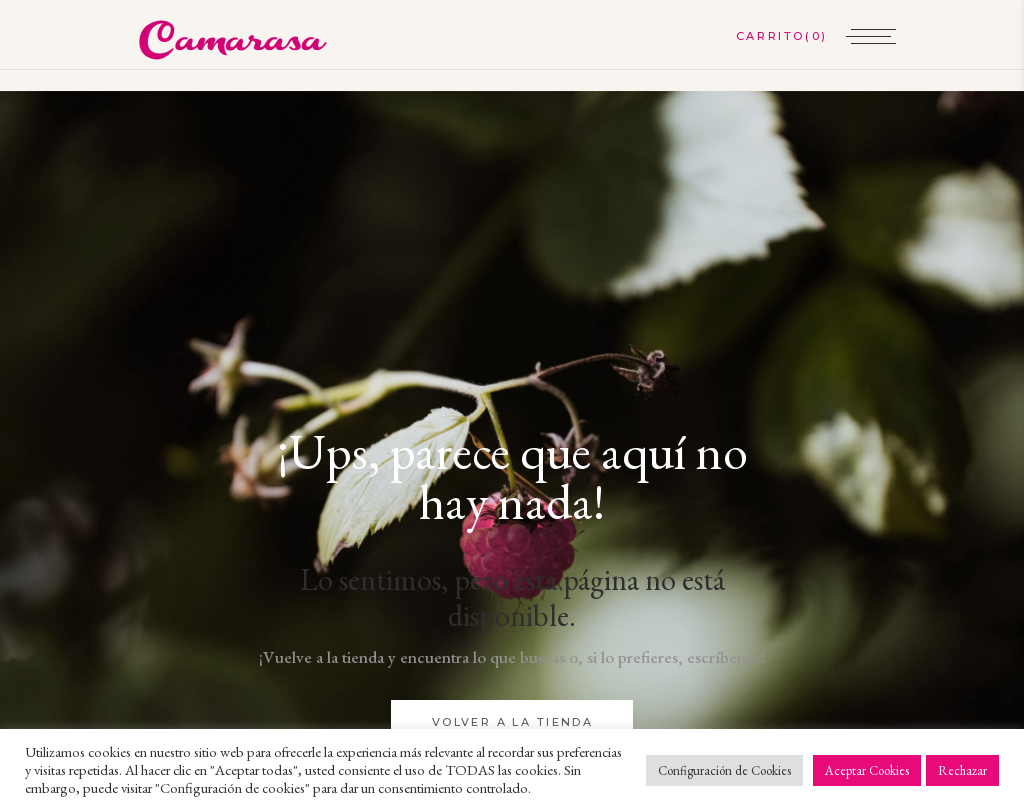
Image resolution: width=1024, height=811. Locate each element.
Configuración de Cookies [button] (724, 770)
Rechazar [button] (962, 770)
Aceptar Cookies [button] (867, 770)
